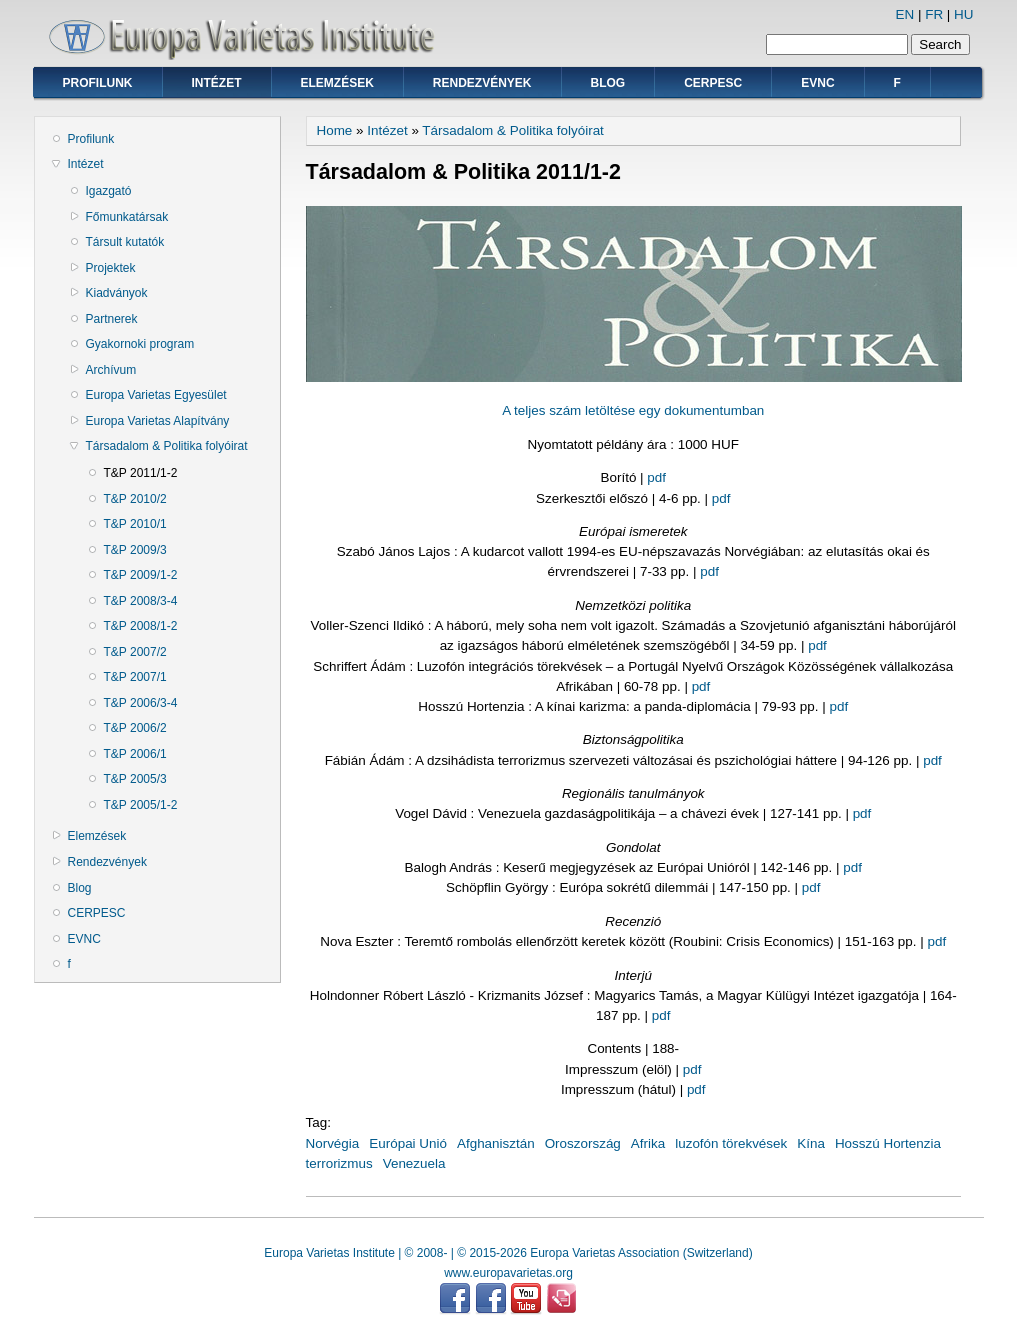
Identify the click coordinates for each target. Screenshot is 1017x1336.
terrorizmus (339, 1163)
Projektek (111, 268)
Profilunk (98, 83)
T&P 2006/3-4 (141, 703)
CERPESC (713, 83)
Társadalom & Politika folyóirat (167, 446)
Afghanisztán (496, 1143)
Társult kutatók (125, 242)
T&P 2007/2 (135, 652)
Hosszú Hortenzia (888, 1143)
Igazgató (109, 191)
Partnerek (112, 319)
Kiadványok (117, 293)
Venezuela (414, 1163)
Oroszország (583, 1143)
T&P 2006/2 (135, 728)
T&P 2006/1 (135, 754)
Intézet (217, 83)
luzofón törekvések (731, 1143)
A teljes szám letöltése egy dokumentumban (633, 410)
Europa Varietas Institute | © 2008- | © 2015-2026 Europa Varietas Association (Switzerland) (508, 1253)
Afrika (648, 1143)
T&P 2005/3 (135, 779)
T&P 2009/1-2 (141, 575)
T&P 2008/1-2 (141, 626)
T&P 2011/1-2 (141, 473)
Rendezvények (482, 83)
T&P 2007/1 (135, 677)
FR (934, 14)
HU (963, 14)
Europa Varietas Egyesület (156, 395)
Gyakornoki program (140, 344)
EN (905, 14)
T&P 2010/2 (135, 499)
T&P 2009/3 (135, 550)
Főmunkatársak (127, 217)
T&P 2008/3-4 (141, 601)
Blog (608, 83)
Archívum (111, 370)
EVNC (817, 83)
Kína (811, 1143)
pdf (656, 477)
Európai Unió (408, 1143)
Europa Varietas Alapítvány (158, 421)
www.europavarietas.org (508, 1273)
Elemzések (337, 83)
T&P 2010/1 (135, 524)
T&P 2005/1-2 (141, 805)
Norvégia (333, 1143)
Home (335, 130)
